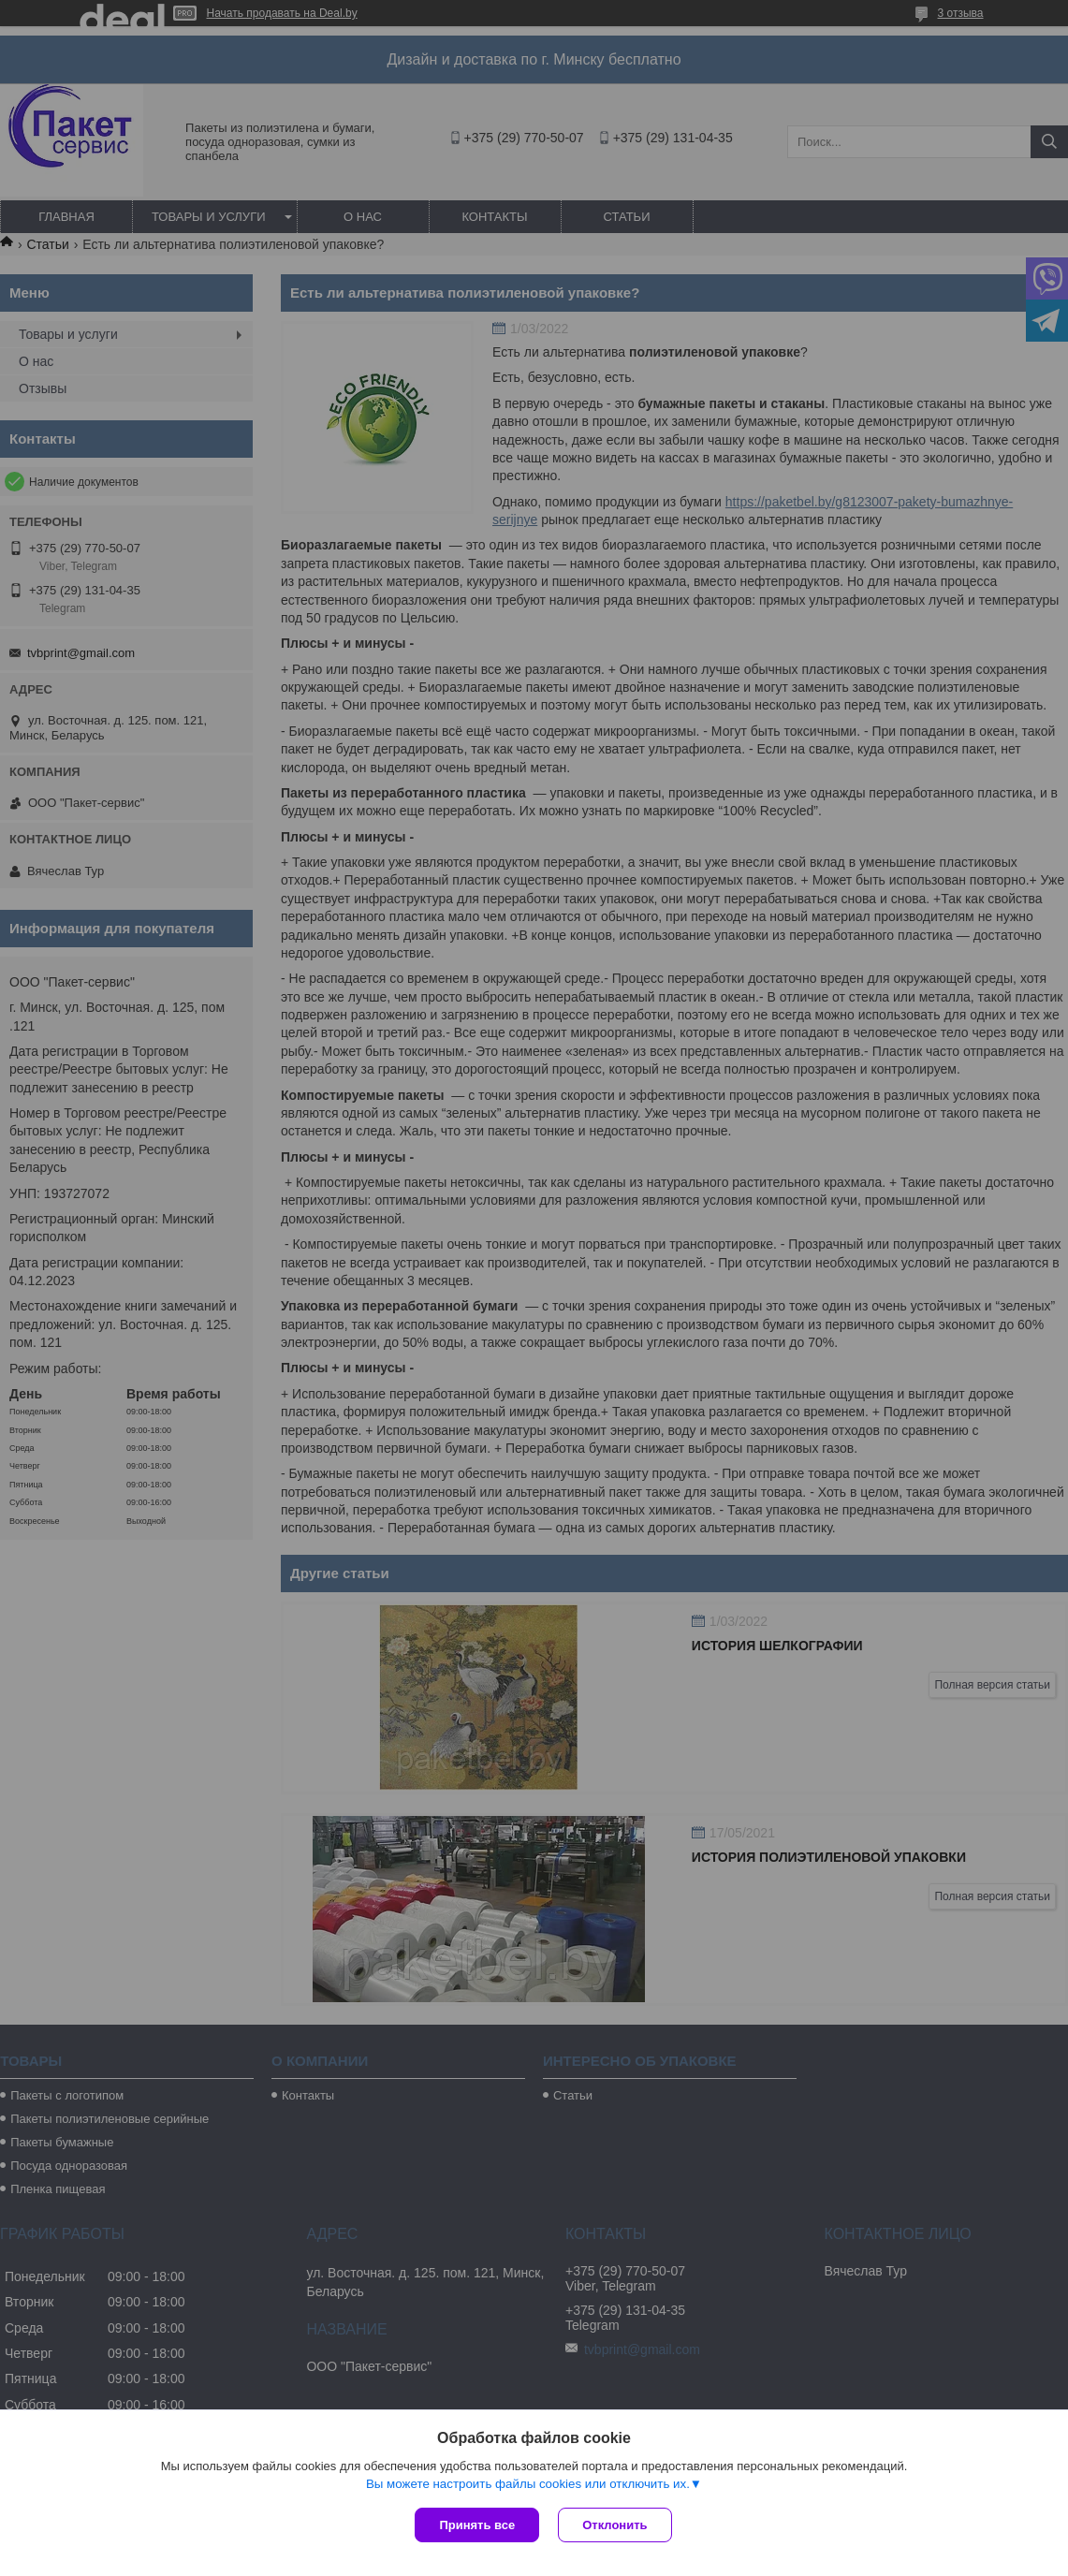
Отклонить (614, 2525)
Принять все (477, 2525)
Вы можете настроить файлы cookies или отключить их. (528, 2484)
